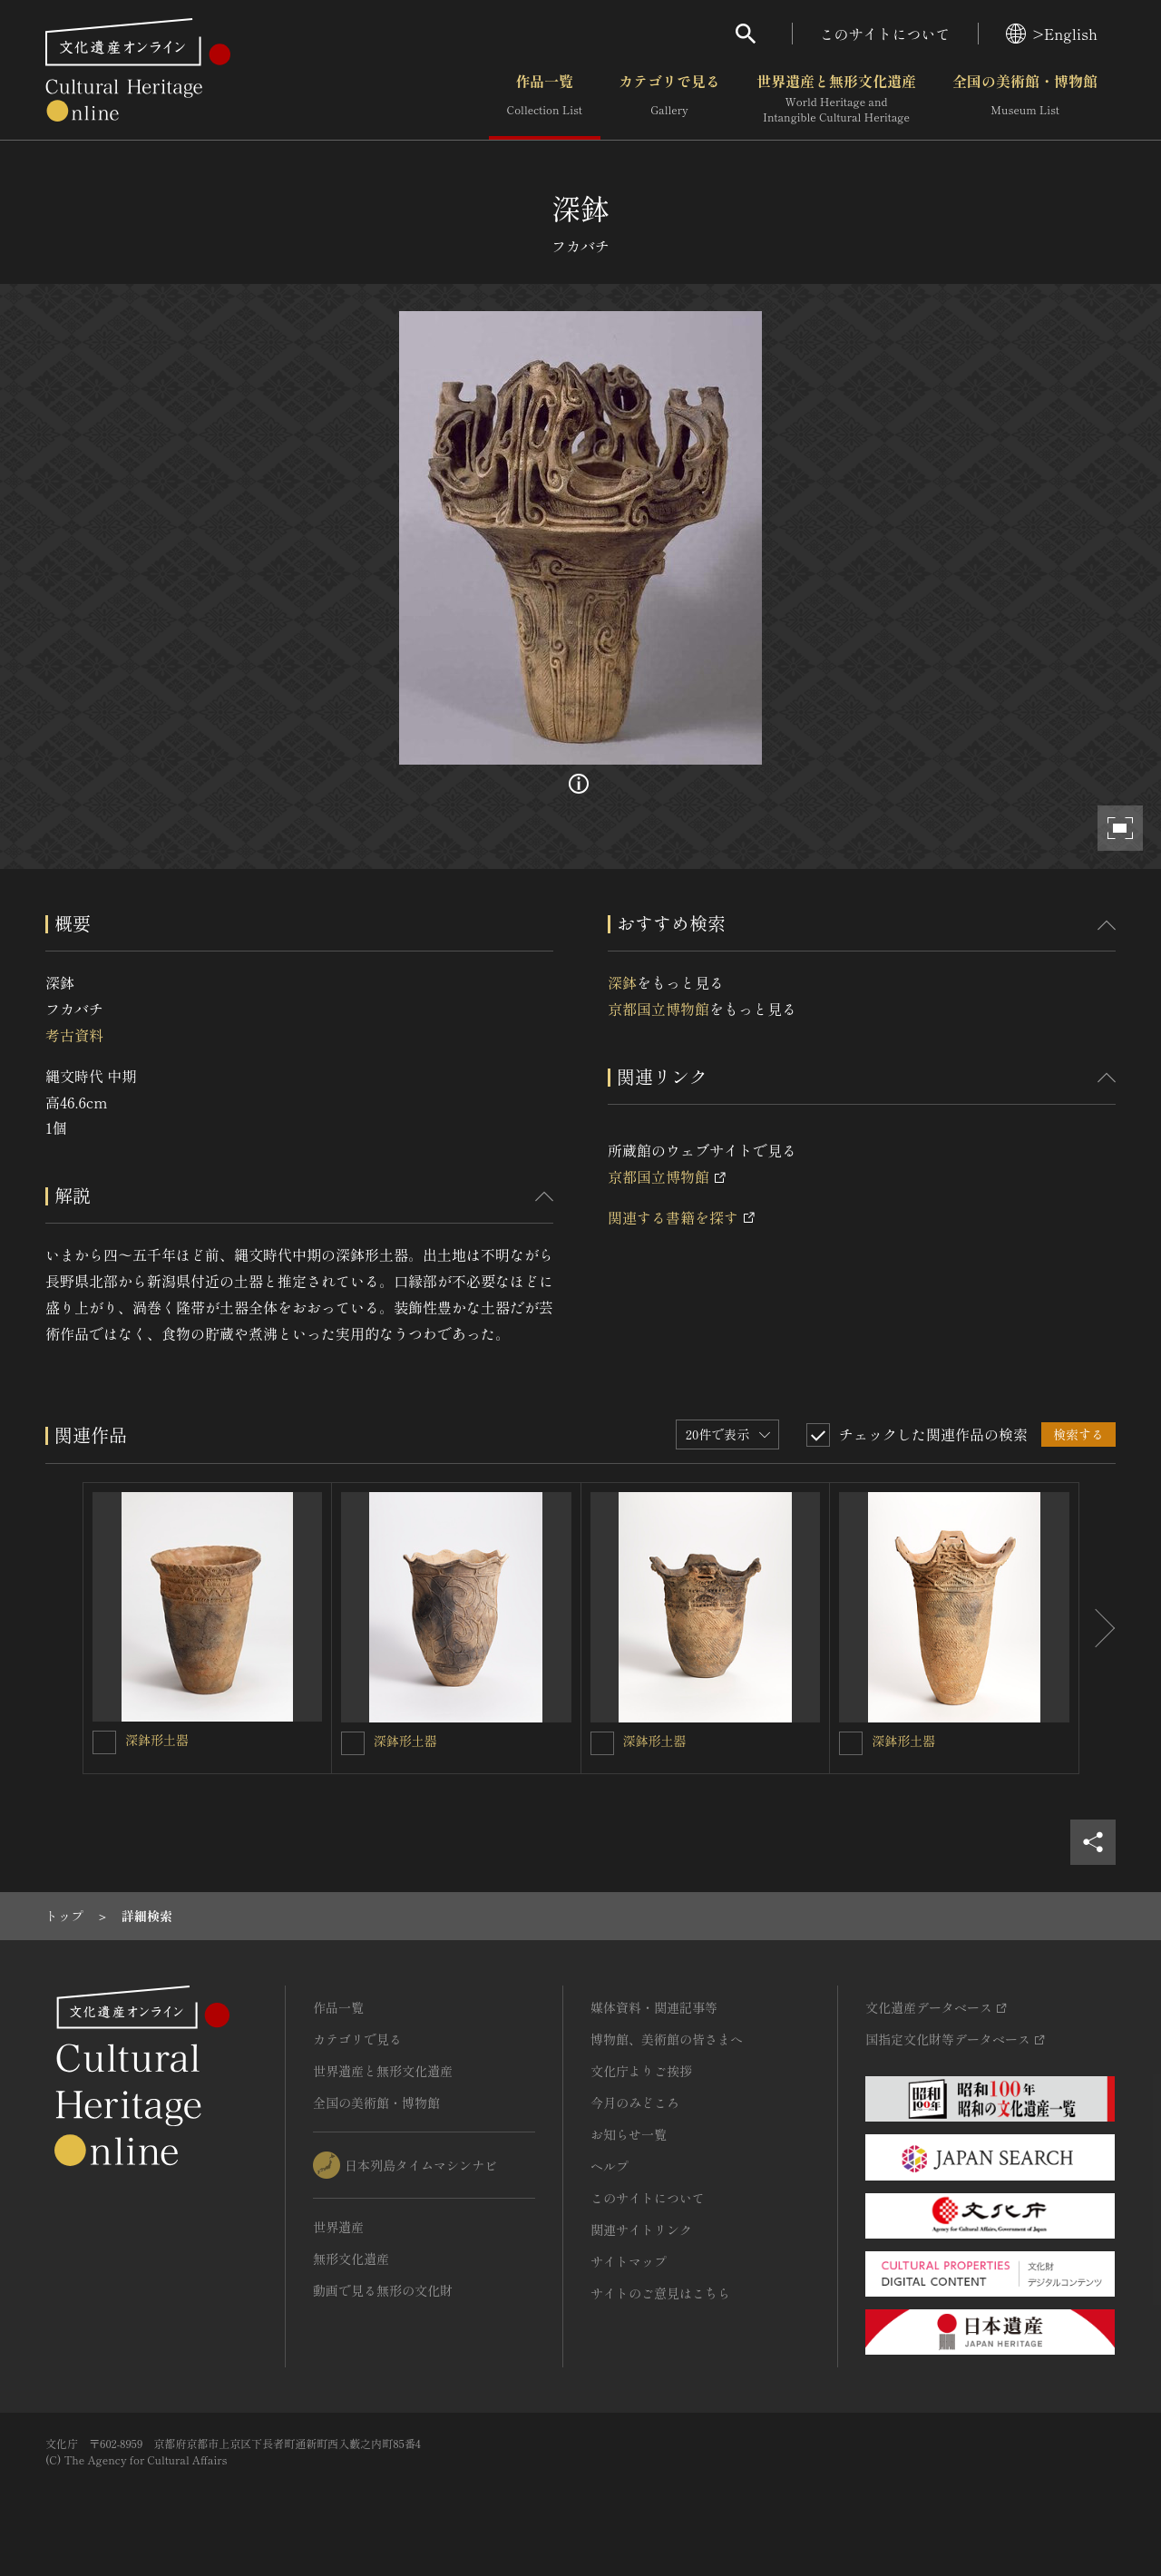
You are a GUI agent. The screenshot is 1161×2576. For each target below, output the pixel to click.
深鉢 (622, 982)
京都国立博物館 (658, 1009)
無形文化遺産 (351, 2258)
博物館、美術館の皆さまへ (666, 2039)
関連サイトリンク (641, 2229)
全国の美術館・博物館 (1025, 99)
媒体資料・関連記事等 (653, 2007)
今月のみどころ (634, 2102)
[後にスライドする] (1097, 1628)
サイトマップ (628, 2261)
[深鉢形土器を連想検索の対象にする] (104, 1742)
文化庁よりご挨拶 (641, 2071)
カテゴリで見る (669, 99)
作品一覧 (544, 99)
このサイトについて (885, 33)
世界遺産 (338, 2227)
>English (1052, 33)
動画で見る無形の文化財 (383, 2290)
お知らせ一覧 (628, 2134)
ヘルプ (609, 2166)
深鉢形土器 (157, 1740)
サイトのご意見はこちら (660, 2293)
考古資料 (74, 1035)
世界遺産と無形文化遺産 (836, 99)
